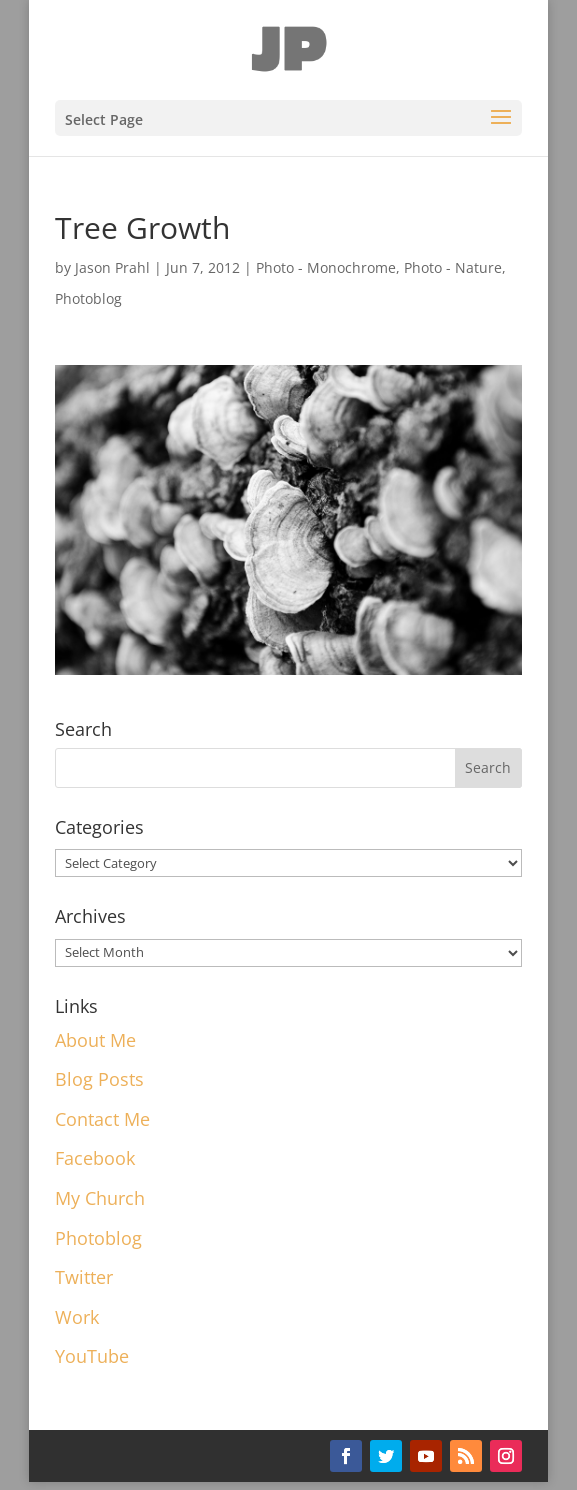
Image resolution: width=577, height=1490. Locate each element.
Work (77, 1317)
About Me (95, 1040)
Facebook (95, 1158)
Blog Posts (99, 1079)
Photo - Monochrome (326, 267)
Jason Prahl (112, 267)
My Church (100, 1198)
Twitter (84, 1277)
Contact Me (102, 1119)
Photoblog (88, 298)
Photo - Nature (453, 267)
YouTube (92, 1356)
